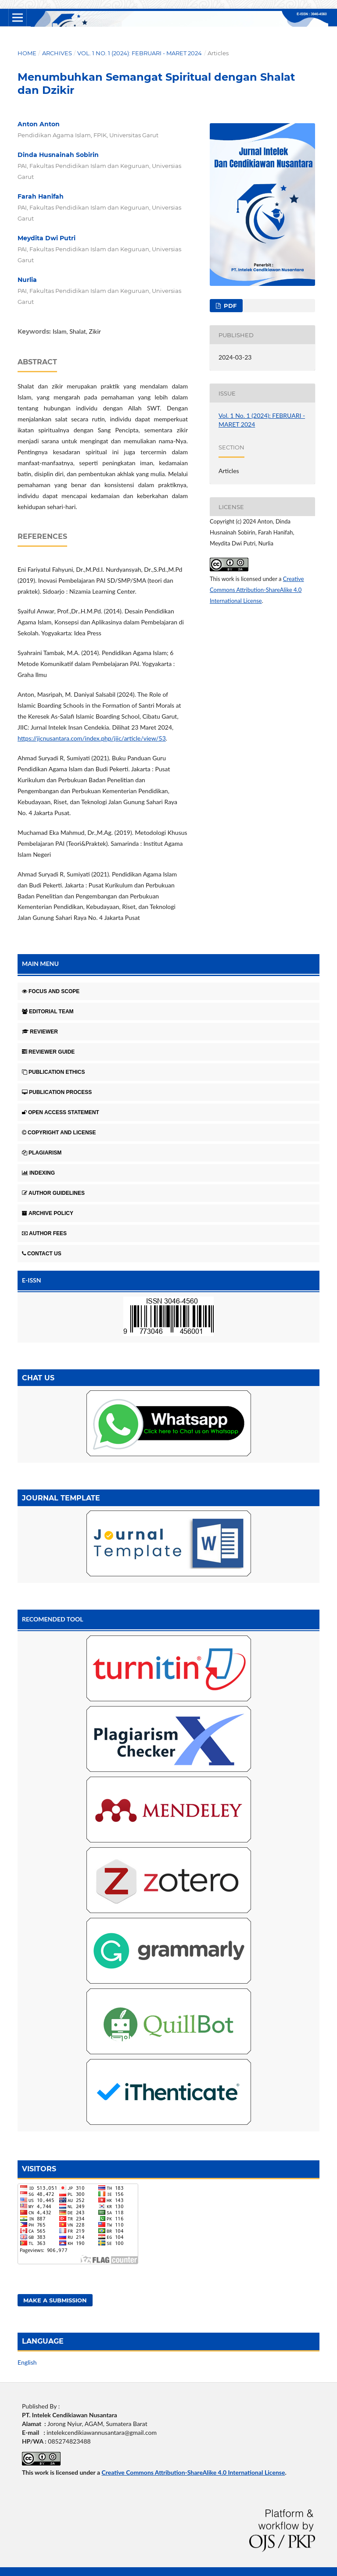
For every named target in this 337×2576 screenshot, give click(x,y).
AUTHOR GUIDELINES (53, 1193)
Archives (57, 53)
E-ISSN (31, 1280)
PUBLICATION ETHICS (53, 1072)
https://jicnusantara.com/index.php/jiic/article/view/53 (92, 738)
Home (27, 53)
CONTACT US (41, 1254)
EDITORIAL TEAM (48, 1011)
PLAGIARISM (41, 1153)
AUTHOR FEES (44, 1233)
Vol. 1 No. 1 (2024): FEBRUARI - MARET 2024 (139, 53)
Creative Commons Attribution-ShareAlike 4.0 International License (257, 589)
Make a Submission (55, 2300)
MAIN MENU (40, 963)
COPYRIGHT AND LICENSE (59, 1132)
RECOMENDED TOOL (52, 1619)
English (27, 2362)
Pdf (229, 305)
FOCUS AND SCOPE (50, 991)
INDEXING (38, 1173)
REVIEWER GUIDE (48, 1052)
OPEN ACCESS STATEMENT (60, 1112)
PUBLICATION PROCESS (57, 1092)
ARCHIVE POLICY (47, 1213)
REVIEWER (40, 1032)
